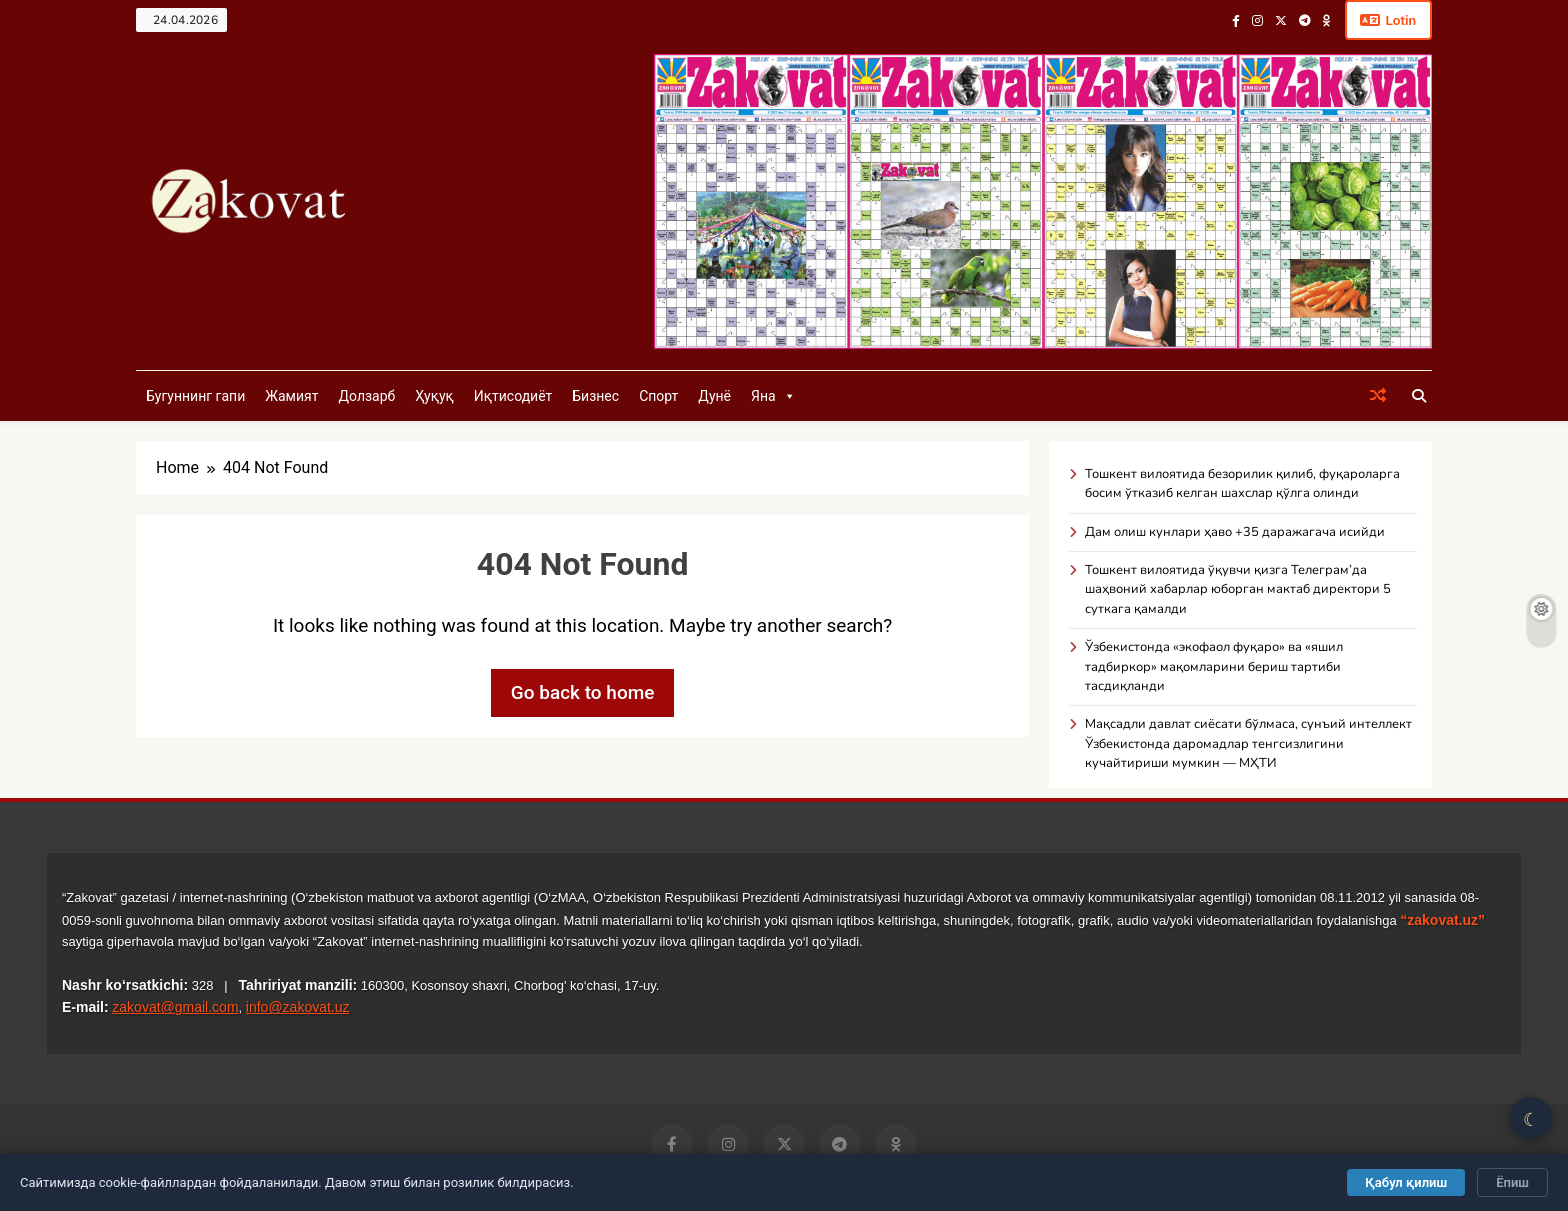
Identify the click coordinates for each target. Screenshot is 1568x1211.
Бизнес (595, 397)
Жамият (291, 397)
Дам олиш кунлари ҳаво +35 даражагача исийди (1235, 533)
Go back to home (583, 693)
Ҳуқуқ (434, 397)
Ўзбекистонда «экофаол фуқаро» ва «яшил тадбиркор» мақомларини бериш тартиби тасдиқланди (1214, 667)
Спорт (658, 397)
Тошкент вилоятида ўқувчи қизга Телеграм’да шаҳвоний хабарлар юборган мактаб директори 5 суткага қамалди (1238, 590)
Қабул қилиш (1406, 1182)
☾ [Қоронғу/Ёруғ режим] (1531, 1119)
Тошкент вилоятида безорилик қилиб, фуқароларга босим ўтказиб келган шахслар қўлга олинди (1242, 484)
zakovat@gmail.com (175, 1008)
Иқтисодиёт (513, 397)
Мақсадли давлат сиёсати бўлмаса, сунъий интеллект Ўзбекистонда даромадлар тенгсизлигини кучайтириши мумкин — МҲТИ (1248, 744)
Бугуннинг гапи (195, 397)
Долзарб (366, 397)
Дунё (714, 397)
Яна (773, 397)
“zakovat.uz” (1442, 921)
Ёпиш (1512, 1182)
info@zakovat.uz (298, 1008)
